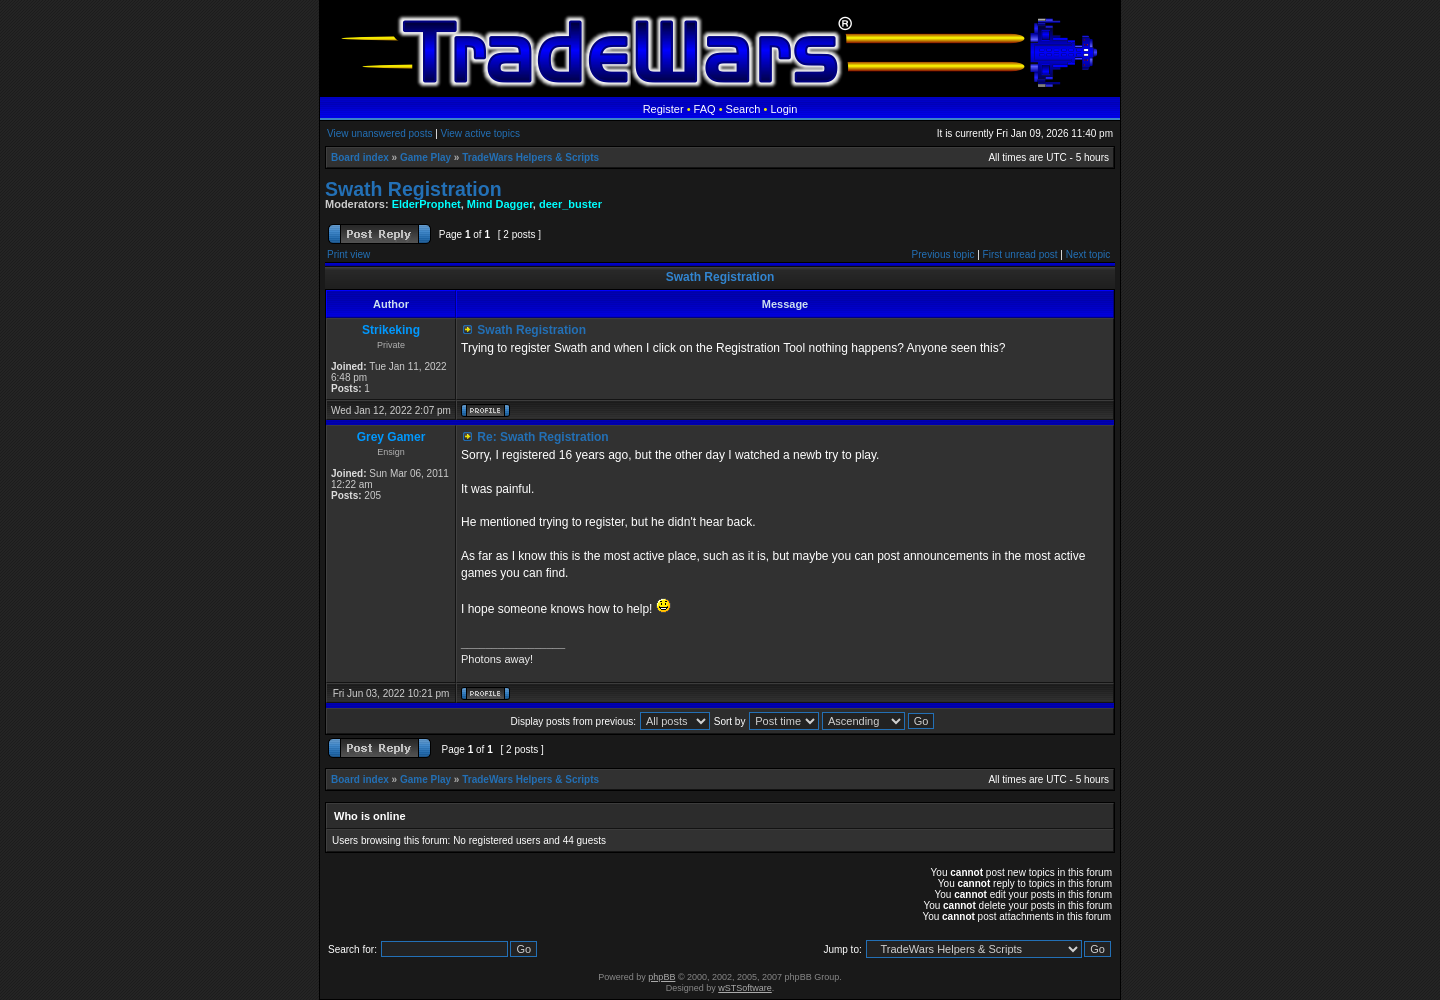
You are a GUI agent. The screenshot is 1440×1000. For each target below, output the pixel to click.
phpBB (661, 977)
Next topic (1088, 254)
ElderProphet (426, 204)
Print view (348, 254)
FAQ (705, 109)
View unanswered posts (379, 133)
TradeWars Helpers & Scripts (530, 157)
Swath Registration (413, 189)
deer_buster (570, 204)
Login (783, 109)
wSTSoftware (745, 988)
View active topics (480, 133)
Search (743, 109)
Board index (360, 157)
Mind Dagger (500, 204)
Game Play (425, 157)
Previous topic (943, 254)
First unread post (1020, 254)
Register (663, 109)
